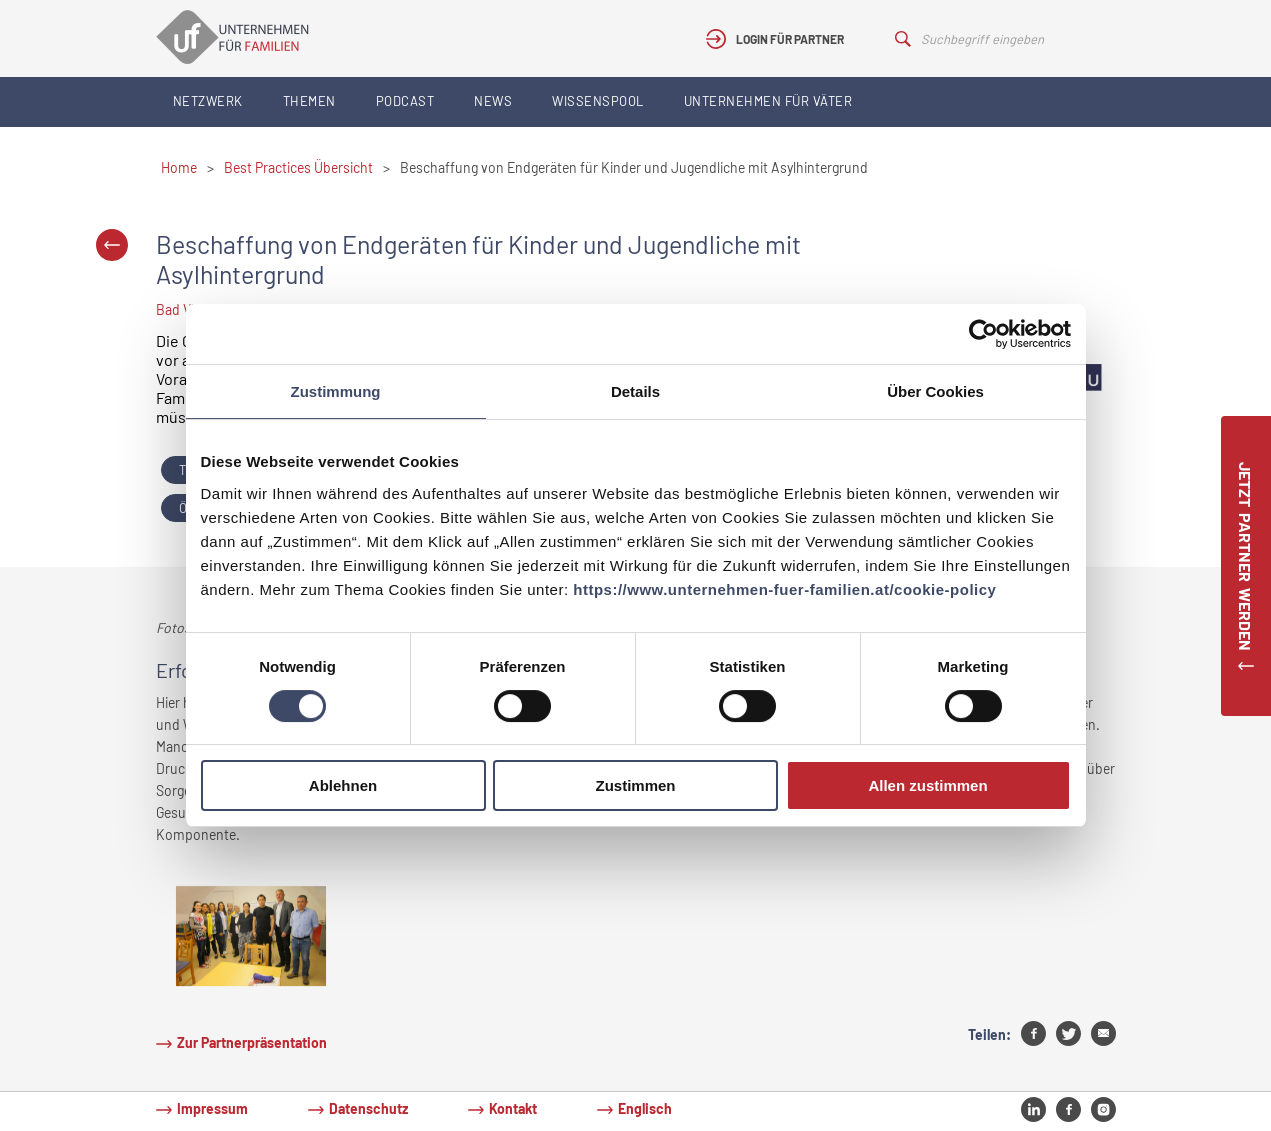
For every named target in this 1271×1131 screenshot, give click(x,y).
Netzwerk (208, 101)
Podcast (405, 101)
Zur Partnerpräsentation (252, 1042)
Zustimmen (635, 785)
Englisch (645, 1108)
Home (179, 167)
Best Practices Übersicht (298, 167)
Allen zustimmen (927, 785)
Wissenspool (598, 101)
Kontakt (513, 1108)
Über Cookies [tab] (935, 391)
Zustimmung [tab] (336, 391)
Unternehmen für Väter (768, 101)
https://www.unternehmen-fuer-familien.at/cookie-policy (784, 589)
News (493, 101)
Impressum (212, 1108)
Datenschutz (368, 1108)
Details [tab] (635, 391)
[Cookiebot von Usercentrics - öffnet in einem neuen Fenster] (983, 334)
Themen (309, 101)
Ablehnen (343, 785)
